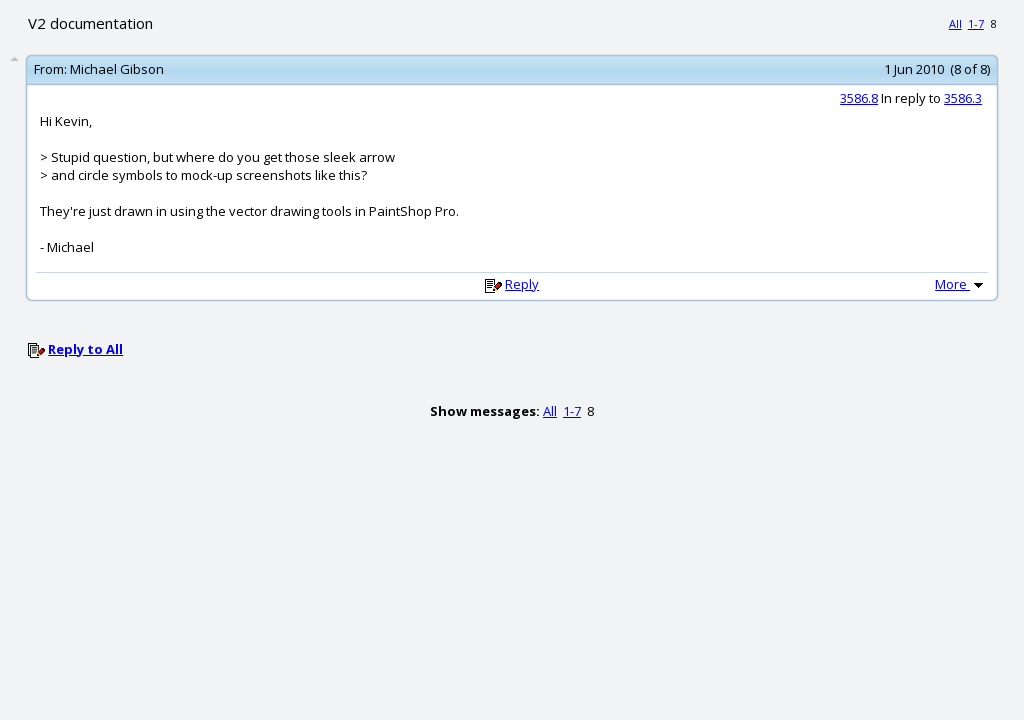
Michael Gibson (117, 69)
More (961, 284)
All (955, 23)
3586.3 (963, 98)
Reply (522, 284)
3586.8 (859, 98)
